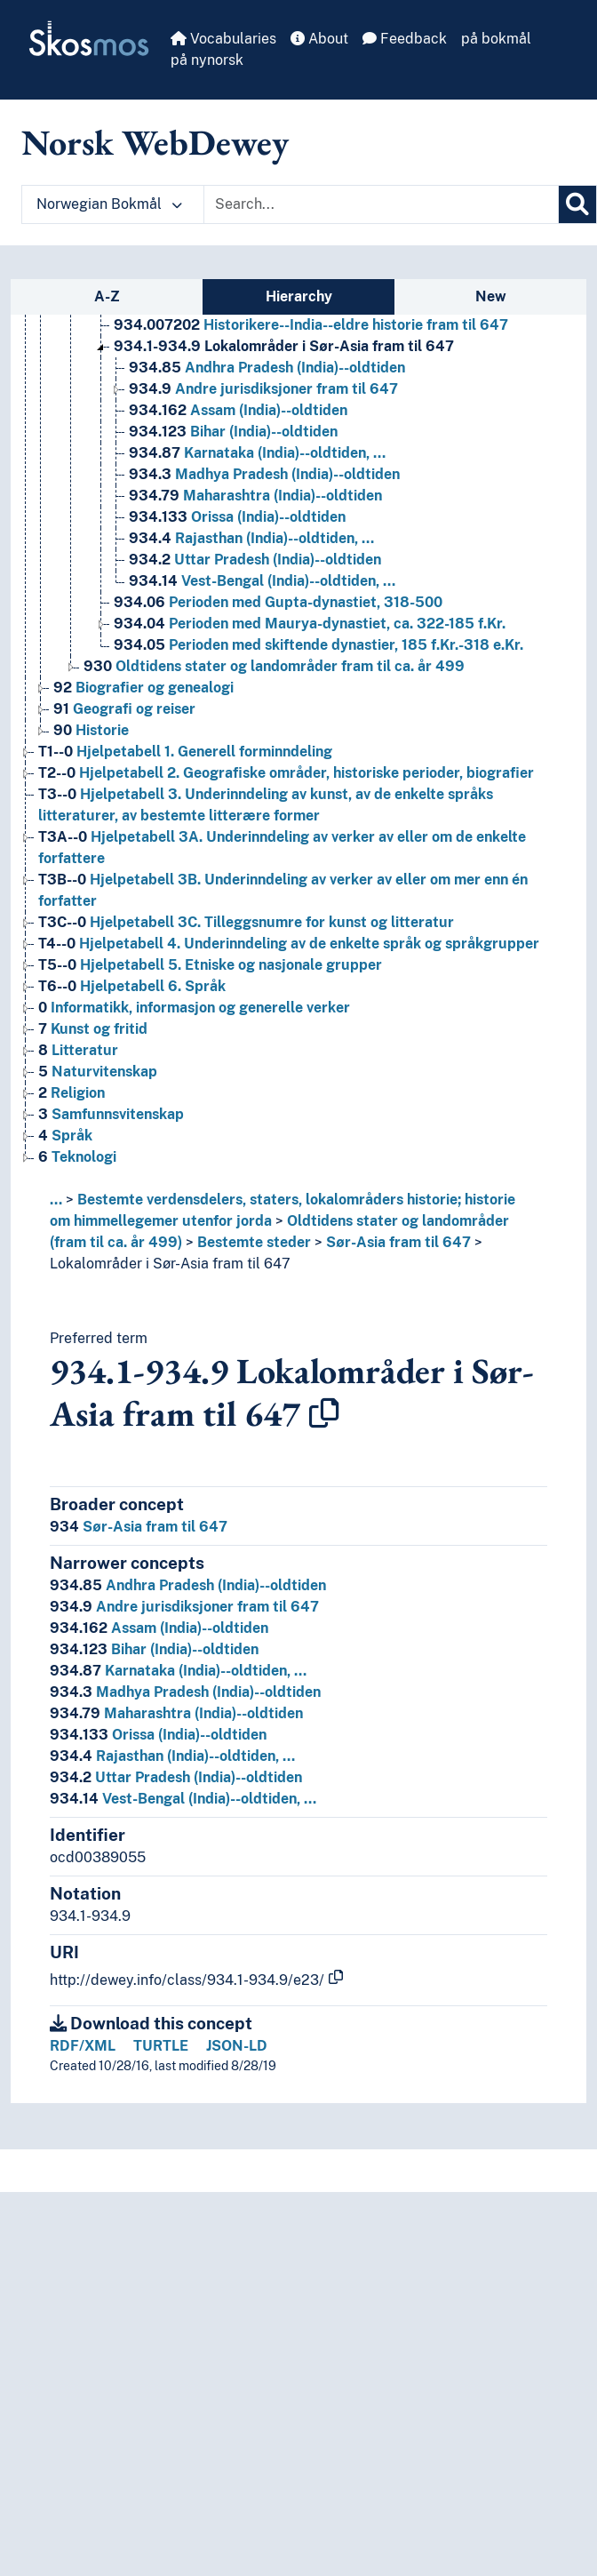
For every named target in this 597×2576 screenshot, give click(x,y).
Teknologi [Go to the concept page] (77, 1156)
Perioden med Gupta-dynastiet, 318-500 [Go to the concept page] (278, 602)
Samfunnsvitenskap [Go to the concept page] (111, 1114)
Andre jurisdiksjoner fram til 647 (184, 1606)
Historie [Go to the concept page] (91, 730)
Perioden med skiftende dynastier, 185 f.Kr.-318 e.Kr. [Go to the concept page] (318, 644)
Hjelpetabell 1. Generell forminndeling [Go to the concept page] (185, 751)
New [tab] (490, 296)
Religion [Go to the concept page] (71, 1092)
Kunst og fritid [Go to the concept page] (92, 1028)
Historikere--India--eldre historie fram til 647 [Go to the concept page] (311, 324)
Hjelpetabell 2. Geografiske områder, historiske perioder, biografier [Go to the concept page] (286, 772)
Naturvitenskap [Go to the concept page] (97, 1071)
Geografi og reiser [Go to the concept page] (124, 708)
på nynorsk (207, 60)
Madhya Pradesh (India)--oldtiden (185, 1692)
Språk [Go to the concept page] (65, 1135)
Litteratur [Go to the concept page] (78, 1050)
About (319, 38)
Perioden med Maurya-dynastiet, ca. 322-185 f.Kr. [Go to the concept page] (309, 623)
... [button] (56, 1199)
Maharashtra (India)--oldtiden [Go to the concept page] (255, 495)
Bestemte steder (254, 1242)
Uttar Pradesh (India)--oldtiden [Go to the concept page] (255, 559)
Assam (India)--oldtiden (159, 1628)
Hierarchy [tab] (299, 296)
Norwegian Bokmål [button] (109, 204)
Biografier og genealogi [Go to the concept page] (143, 687)
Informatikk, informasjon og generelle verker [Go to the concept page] (194, 1007)
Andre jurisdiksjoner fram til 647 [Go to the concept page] (263, 388)
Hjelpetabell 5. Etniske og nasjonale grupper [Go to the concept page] (210, 964)
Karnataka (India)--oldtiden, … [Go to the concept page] (257, 452)
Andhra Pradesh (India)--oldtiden (188, 1585)
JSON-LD (236, 2045)
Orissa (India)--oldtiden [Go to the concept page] (237, 516)
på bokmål (496, 38)
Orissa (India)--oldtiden (158, 1734)
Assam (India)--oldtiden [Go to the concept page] (238, 410)
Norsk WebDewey (155, 142)
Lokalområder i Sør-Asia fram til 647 (170, 1263)
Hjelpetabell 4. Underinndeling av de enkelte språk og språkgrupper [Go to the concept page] (288, 943)
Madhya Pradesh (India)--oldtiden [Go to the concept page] (264, 474)
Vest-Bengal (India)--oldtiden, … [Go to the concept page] (262, 580)
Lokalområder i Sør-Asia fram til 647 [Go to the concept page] (284, 346)
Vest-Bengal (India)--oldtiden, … (183, 1798)
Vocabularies (223, 38)
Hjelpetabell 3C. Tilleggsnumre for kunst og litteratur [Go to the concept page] (246, 922)
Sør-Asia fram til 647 (398, 1242)
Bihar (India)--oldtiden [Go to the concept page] (233, 431)
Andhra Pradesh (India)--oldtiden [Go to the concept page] (267, 367)
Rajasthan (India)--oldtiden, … (172, 1756)
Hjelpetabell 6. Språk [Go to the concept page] (132, 986)
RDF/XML (82, 2045)
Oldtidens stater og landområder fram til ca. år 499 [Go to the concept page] (274, 666)
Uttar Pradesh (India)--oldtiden (176, 1777)
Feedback (404, 38)
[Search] (577, 204)
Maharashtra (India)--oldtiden (176, 1713)
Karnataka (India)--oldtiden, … (178, 1670)
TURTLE (160, 2045)
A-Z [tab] (107, 296)
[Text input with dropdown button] (381, 204)
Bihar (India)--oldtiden (154, 1649)
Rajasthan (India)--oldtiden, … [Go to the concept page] (251, 538)
